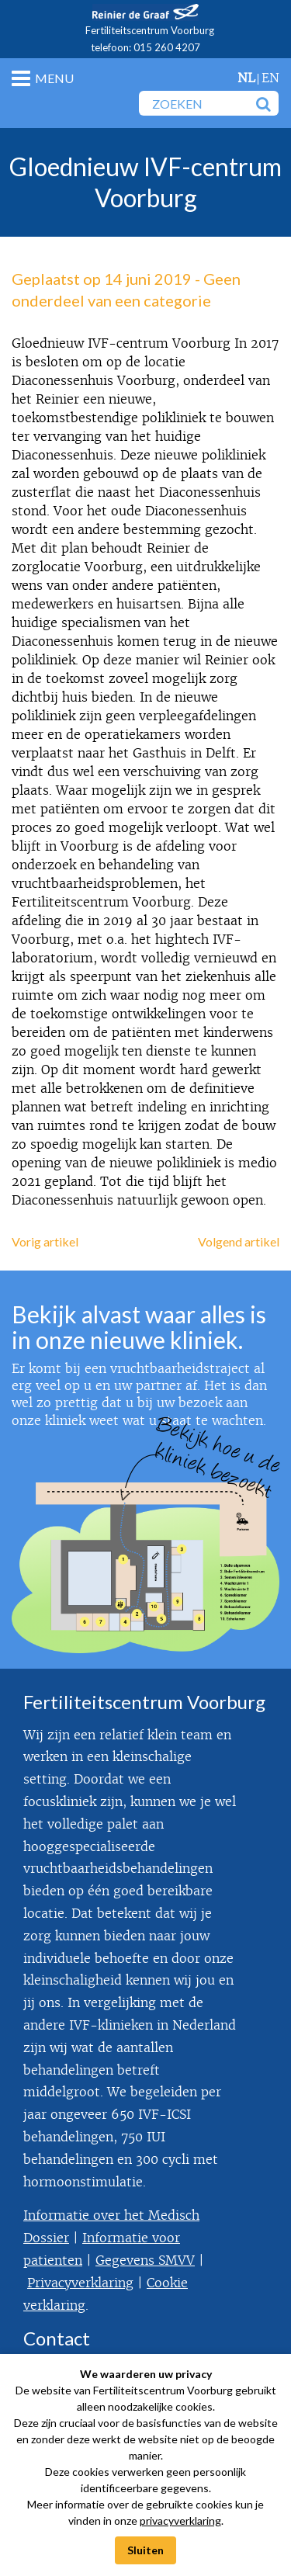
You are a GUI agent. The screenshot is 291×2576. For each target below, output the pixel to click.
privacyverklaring (180, 2520)
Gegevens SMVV (145, 2260)
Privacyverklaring (80, 2283)
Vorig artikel (45, 1241)
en (270, 78)
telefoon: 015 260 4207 (145, 47)
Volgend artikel (238, 1241)
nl (246, 78)
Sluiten (145, 2550)
